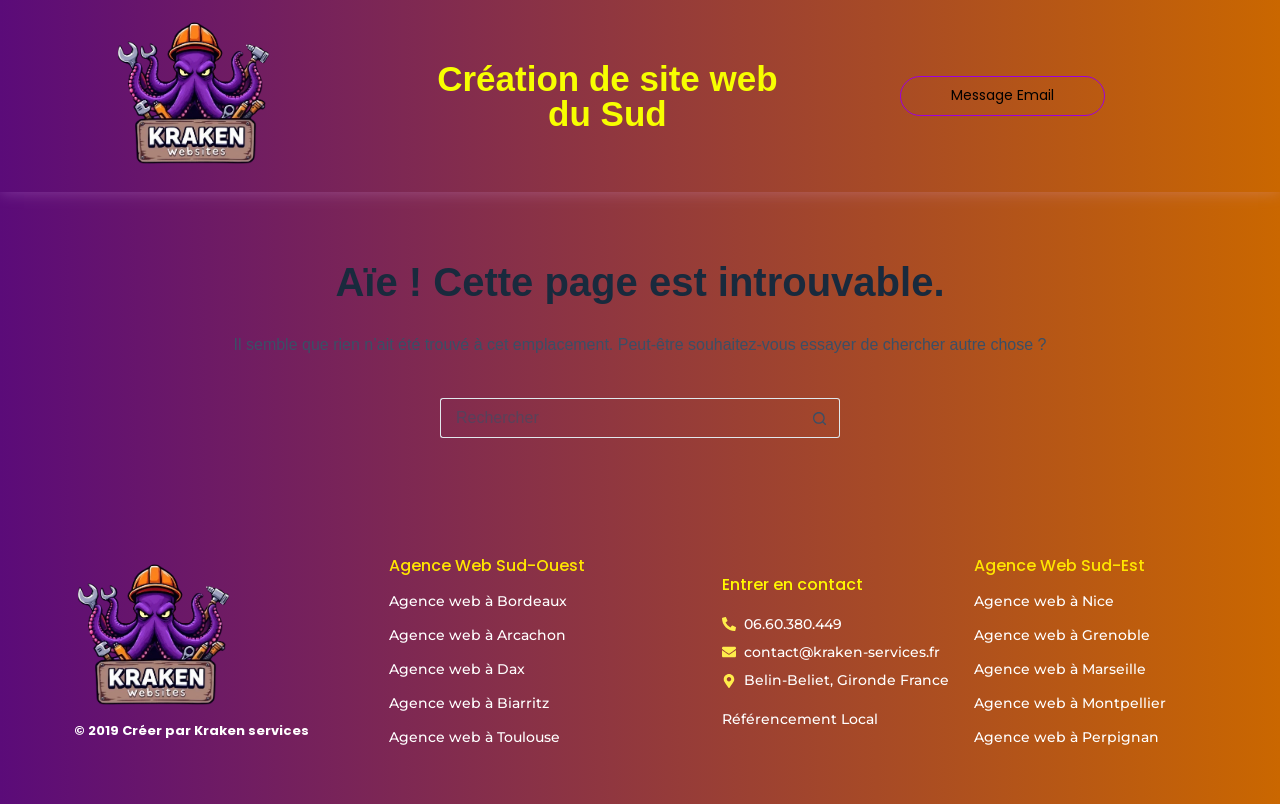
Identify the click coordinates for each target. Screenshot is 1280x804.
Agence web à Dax (457, 669)
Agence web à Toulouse (474, 737)
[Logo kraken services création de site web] (194, 92)
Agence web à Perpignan (1066, 737)
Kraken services (251, 730)
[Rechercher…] (620, 418)
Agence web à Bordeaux (478, 601)
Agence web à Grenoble (1062, 635)
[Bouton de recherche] (820, 418)
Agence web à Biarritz (469, 703)
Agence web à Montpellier (1070, 703)
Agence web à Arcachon (477, 635)
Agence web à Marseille (1060, 669)
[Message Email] (1002, 95)
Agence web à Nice (1044, 601)
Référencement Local (800, 719)
